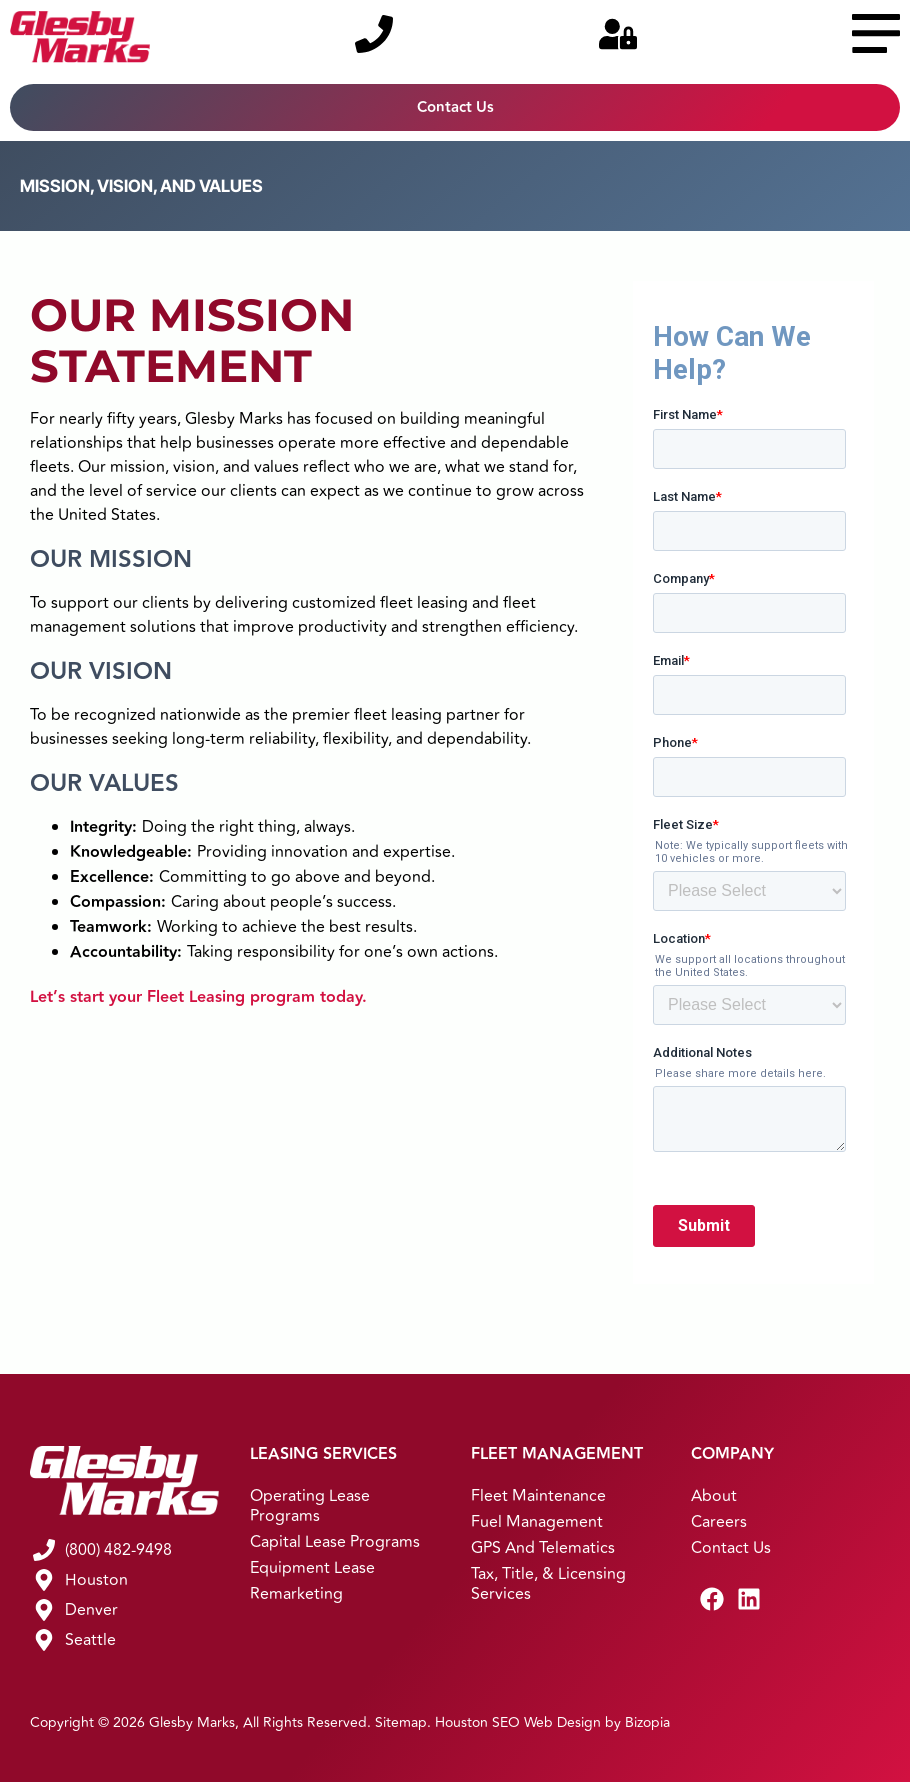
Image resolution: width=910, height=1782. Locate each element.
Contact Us (731, 1548)
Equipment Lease (312, 1568)
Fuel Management (537, 1522)
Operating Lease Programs (310, 1506)
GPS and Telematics (543, 1548)
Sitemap (401, 1722)
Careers (719, 1522)
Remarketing (296, 1594)
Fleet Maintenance (538, 1496)
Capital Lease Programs (335, 1542)
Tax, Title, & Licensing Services (548, 1584)
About (714, 1496)
